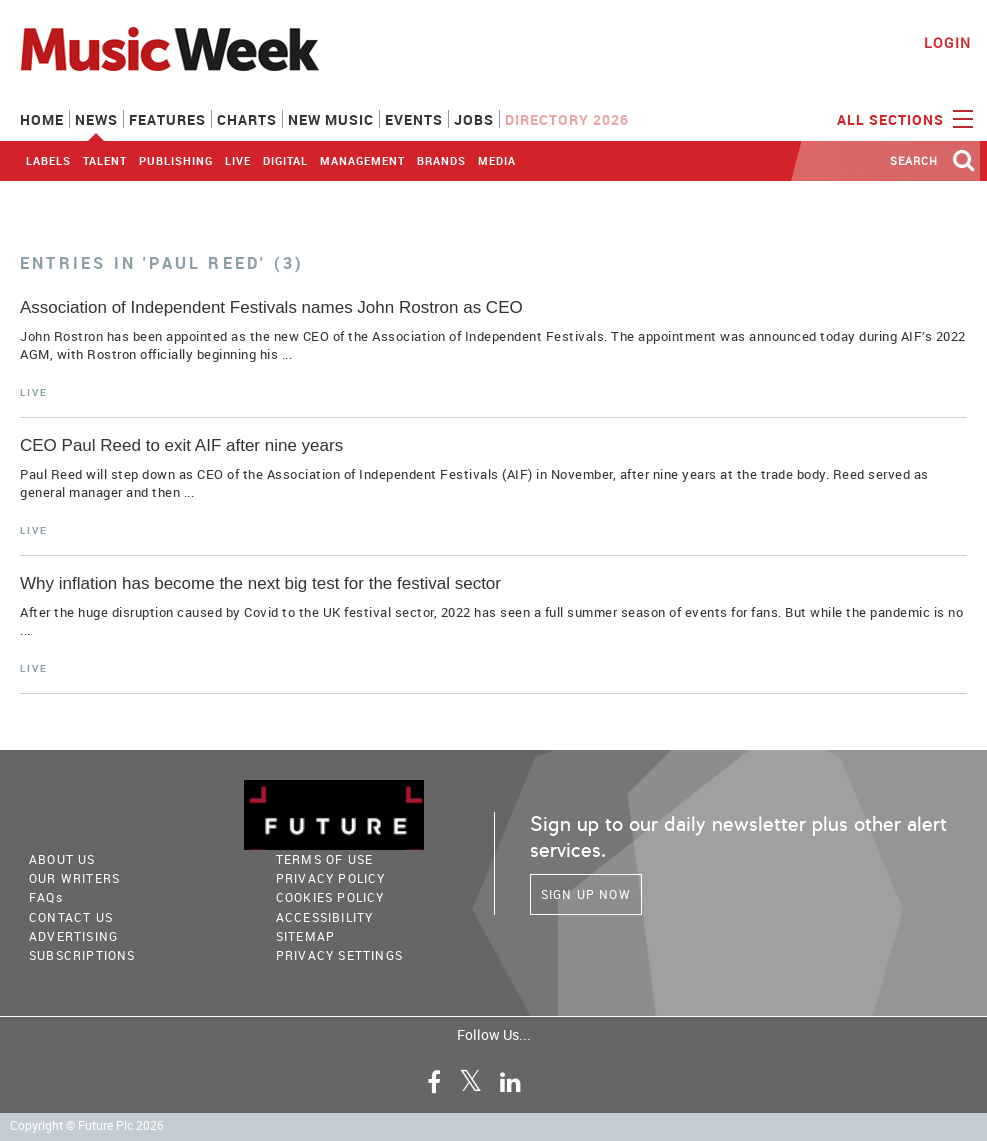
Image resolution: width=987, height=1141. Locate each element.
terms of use (324, 859)
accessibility (325, 917)
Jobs (474, 119)
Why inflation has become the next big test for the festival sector (260, 583)
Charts (247, 119)
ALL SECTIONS (902, 118)
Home (42, 119)
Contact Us (71, 917)
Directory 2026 (567, 119)
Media (497, 160)
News (96, 119)
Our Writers (74, 878)
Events (414, 119)
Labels (48, 160)
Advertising (73, 936)
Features (167, 119)
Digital (285, 160)
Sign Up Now (586, 894)
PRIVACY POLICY (331, 878)
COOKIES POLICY (330, 897)
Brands (441, 160)
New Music (331, 119)
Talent (105, 160)
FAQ (46, 897)
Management (362, 160)
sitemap (305, 936)
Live (238, 160)
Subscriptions (82, 955)
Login (947, 42)
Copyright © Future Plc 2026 (87, 1125)
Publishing (176, 160)
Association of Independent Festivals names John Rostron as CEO (271, 307)
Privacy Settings (339, 955)
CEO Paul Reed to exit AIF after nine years (181, 445)
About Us (62, 859)
